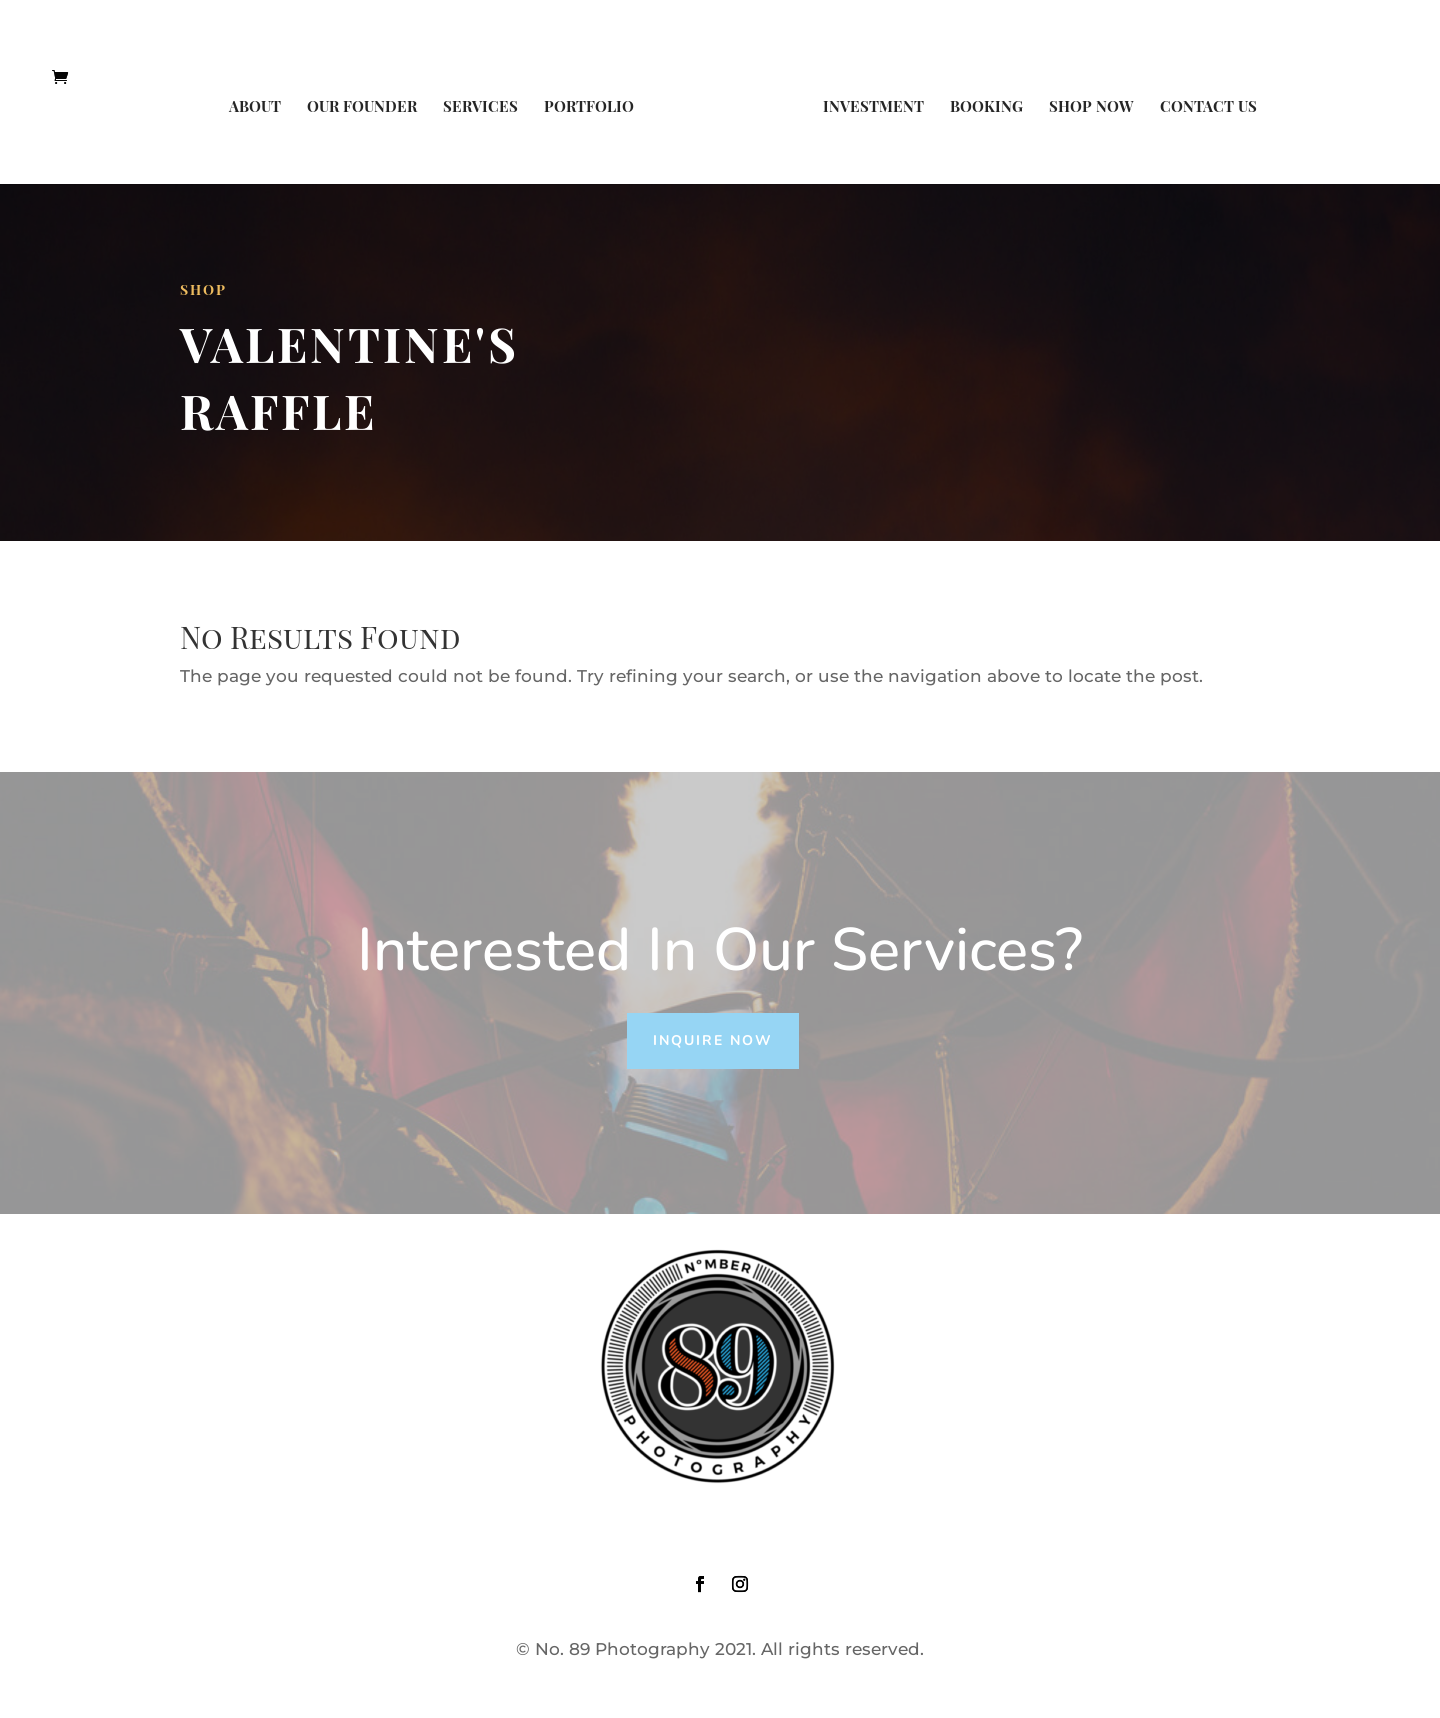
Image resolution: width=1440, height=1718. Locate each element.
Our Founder (362, 107)
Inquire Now (713, 1040)
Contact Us (1208, 107)
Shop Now (1091, 107)
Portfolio (589, 107)
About (255, 107)
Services (480, 107)
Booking (986, 107)
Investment (873, 107)
